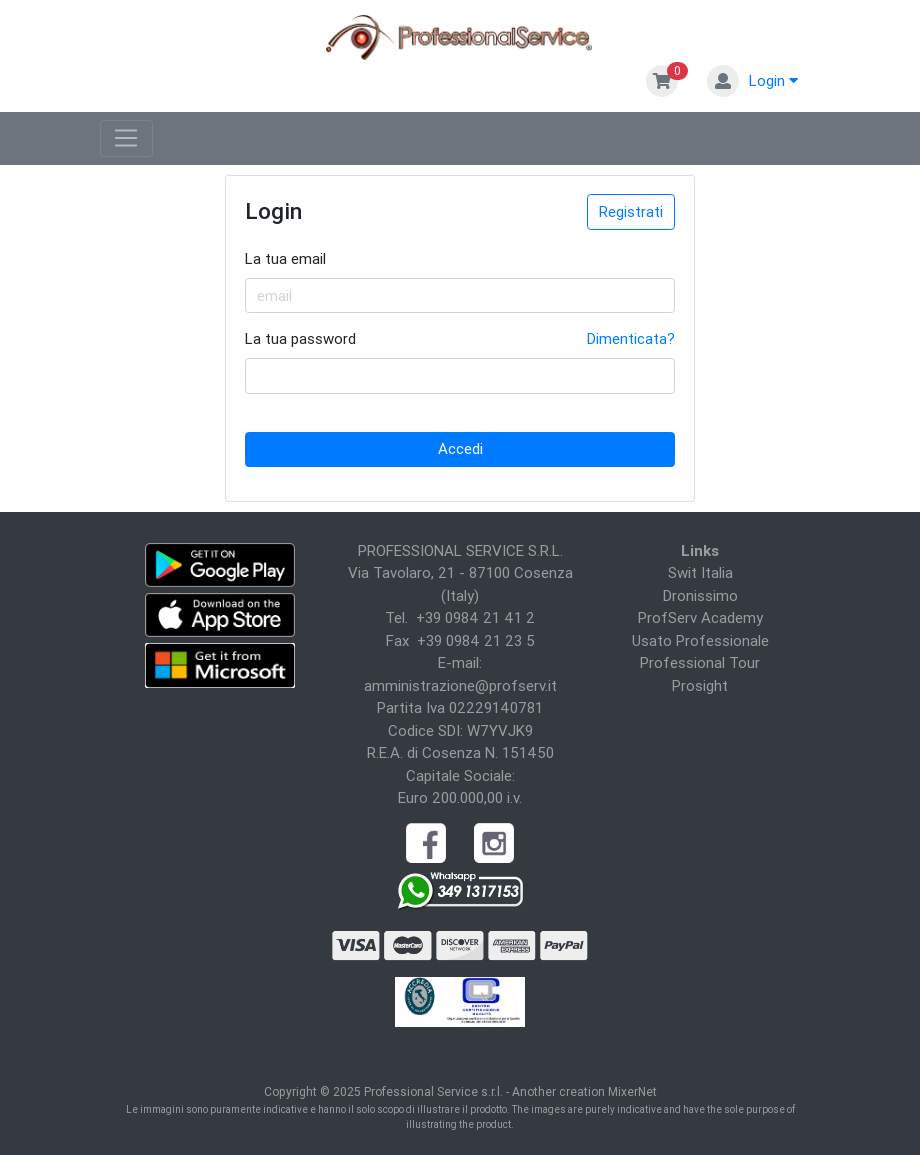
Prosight (700, 685)
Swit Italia (700, 572)
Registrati (631, 211)
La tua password (300, 338)
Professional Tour (700, 662)
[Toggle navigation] (126, 139)
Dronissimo (700, 595)
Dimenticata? (631, 338)
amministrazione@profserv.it (460, 685)
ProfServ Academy (700, 617)
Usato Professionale (700, 640)
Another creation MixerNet (584, 1091)
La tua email (285, 258)
